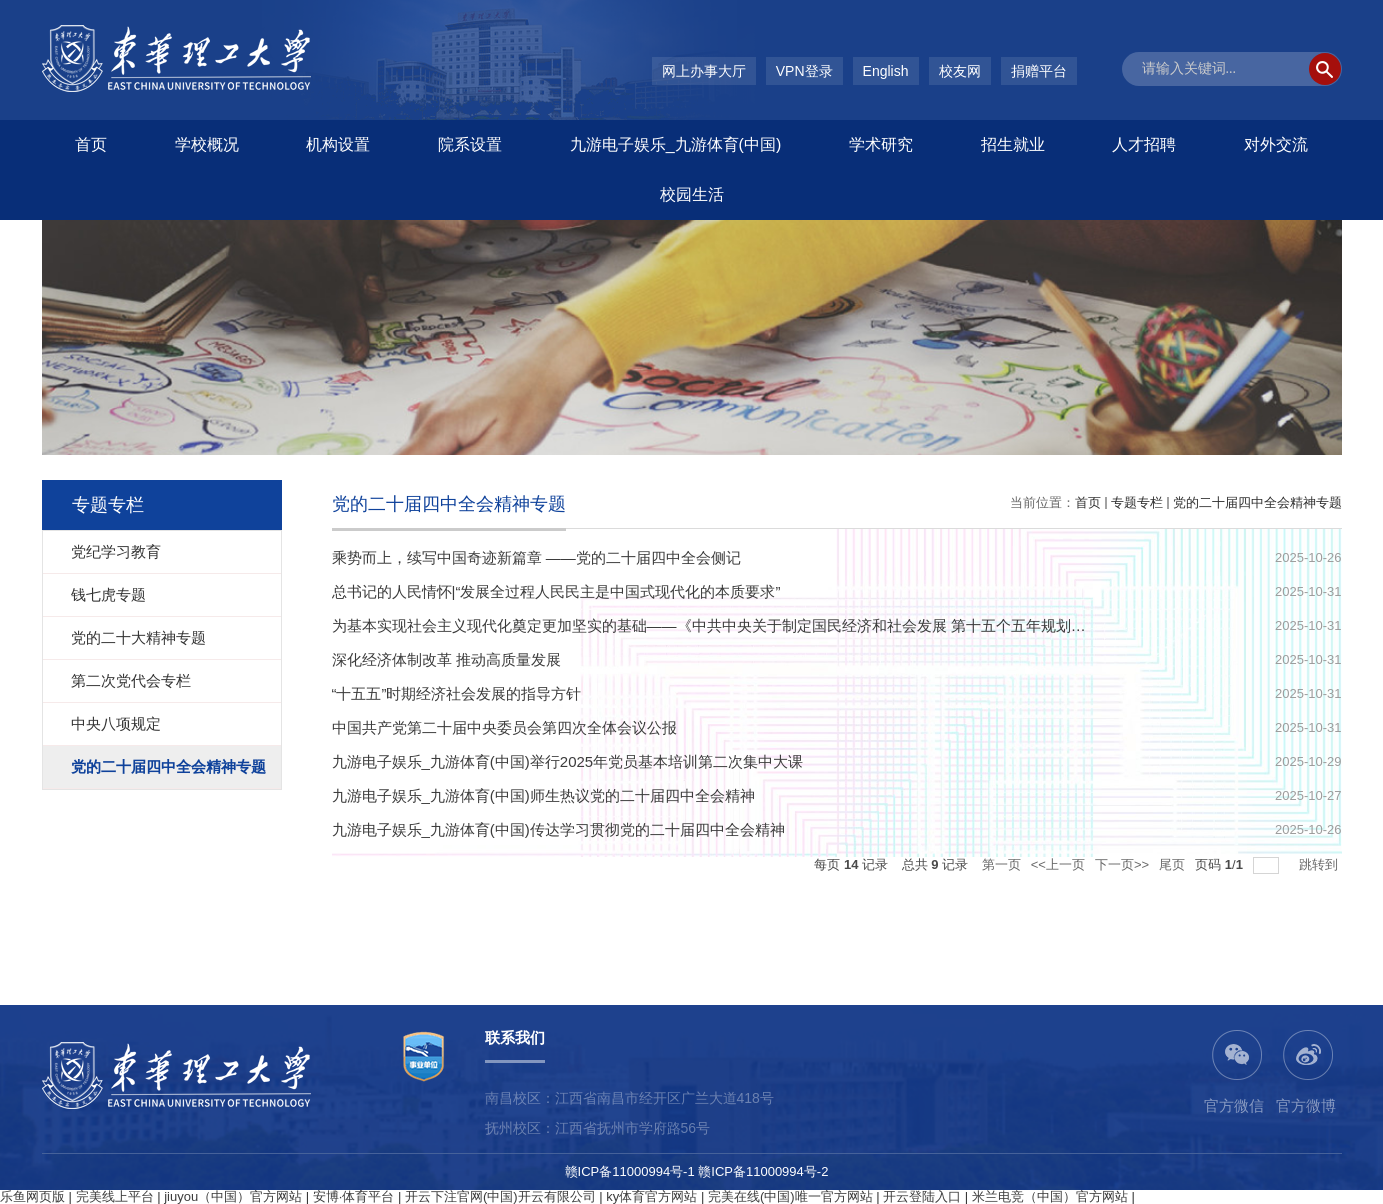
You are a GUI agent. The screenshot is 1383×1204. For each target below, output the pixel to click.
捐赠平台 (1039, 71)
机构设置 (338, 144)
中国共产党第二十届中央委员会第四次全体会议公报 (504, 727)
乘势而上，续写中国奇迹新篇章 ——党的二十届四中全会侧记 (536, 557)
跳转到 (1320, 864)
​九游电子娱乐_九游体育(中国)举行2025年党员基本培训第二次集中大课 (568, 761)
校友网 (960, 71)
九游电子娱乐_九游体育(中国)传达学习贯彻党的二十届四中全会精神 (558, 829)
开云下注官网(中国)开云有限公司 (500, 1196)
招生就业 (1013, 144)
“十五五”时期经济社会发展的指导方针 (457, 693)
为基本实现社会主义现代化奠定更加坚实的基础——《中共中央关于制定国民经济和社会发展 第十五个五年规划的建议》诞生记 (754, 625)
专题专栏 (1137, 502)
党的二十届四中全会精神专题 (1257, 502)
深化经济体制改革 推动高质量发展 (446, 659)
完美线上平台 (115, 1196)
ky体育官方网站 (651, 1196)
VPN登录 (804, 71)
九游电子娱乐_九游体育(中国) (676, 144)
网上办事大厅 (704, 71)
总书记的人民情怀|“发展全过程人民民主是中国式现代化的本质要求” (556, 591)
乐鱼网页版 (32, 1196)
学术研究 (881, 144)
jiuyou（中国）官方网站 (233, 1196)
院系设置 (470, 144)
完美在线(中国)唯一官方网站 (790, 1196)
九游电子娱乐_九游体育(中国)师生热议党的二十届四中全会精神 (543, 795)
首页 (91, 144)
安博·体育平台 (354, 1196)
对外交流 (1276, 144)
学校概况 (207, 144)
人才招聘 (1144, 144)
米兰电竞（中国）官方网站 (1050, 1196)
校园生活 (692, 194)
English (886, 71)
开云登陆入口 (922, 1196)
